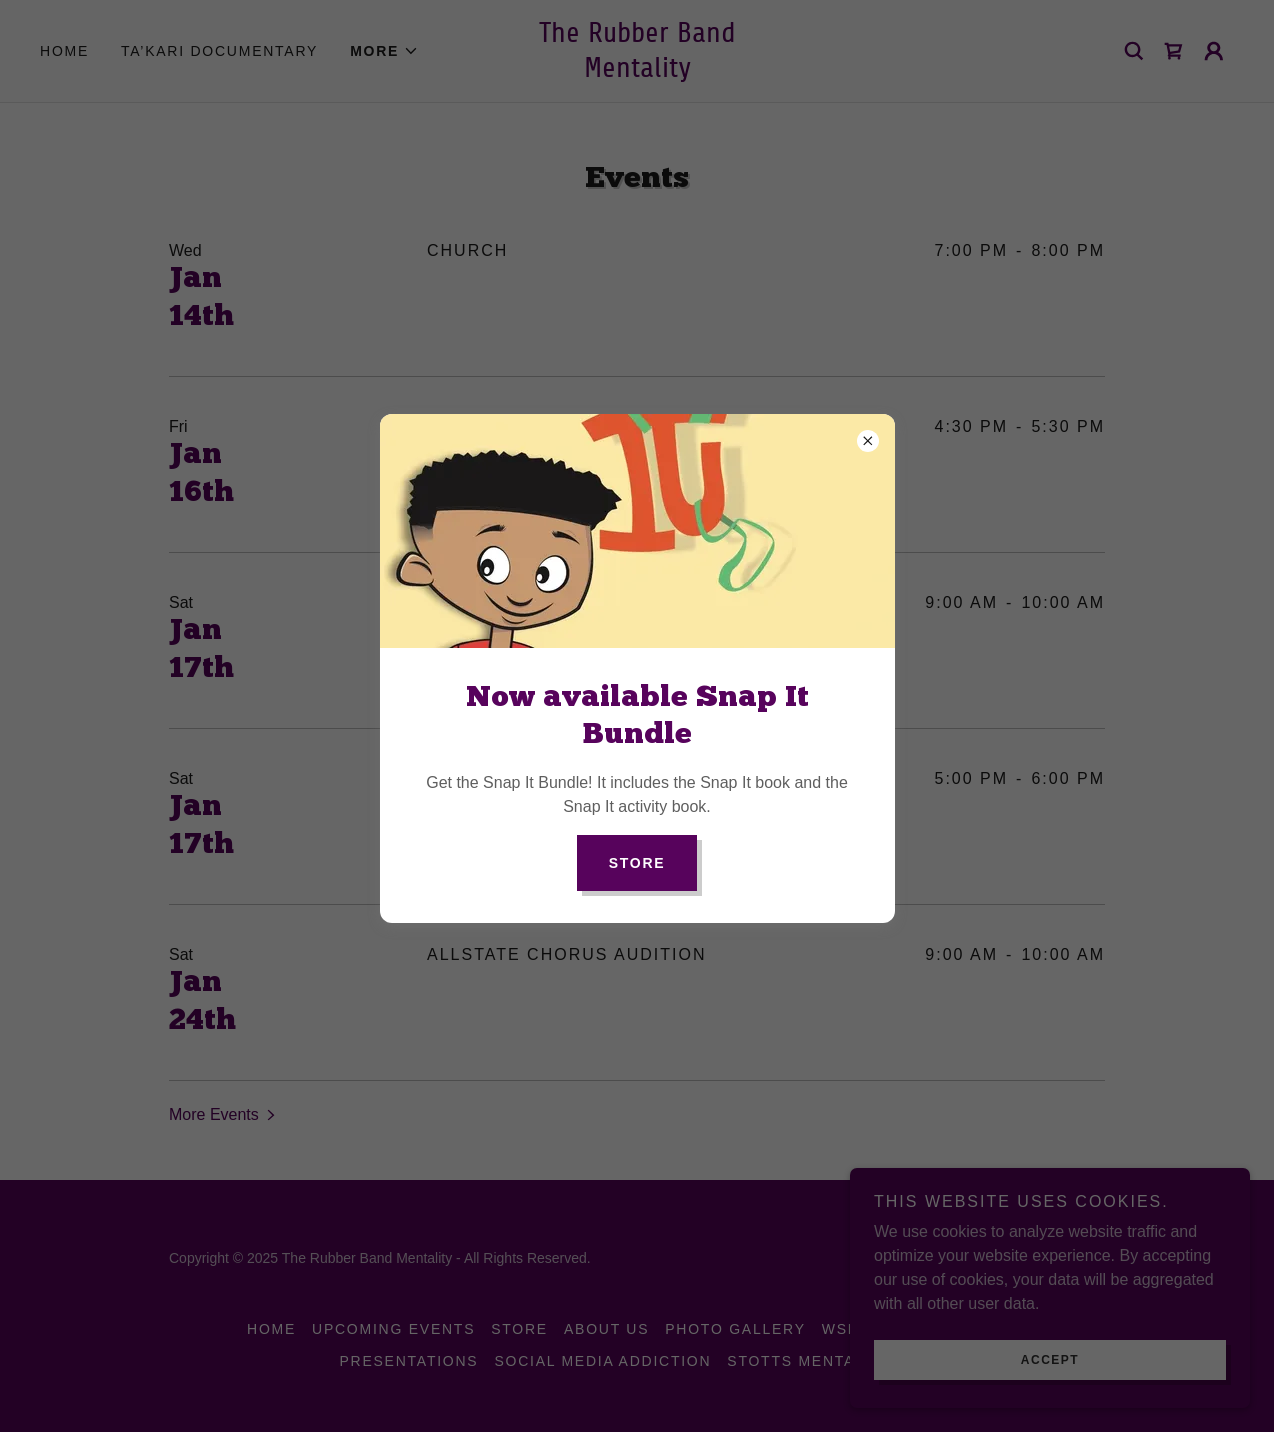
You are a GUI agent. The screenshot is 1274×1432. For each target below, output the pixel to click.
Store (637, 863)
